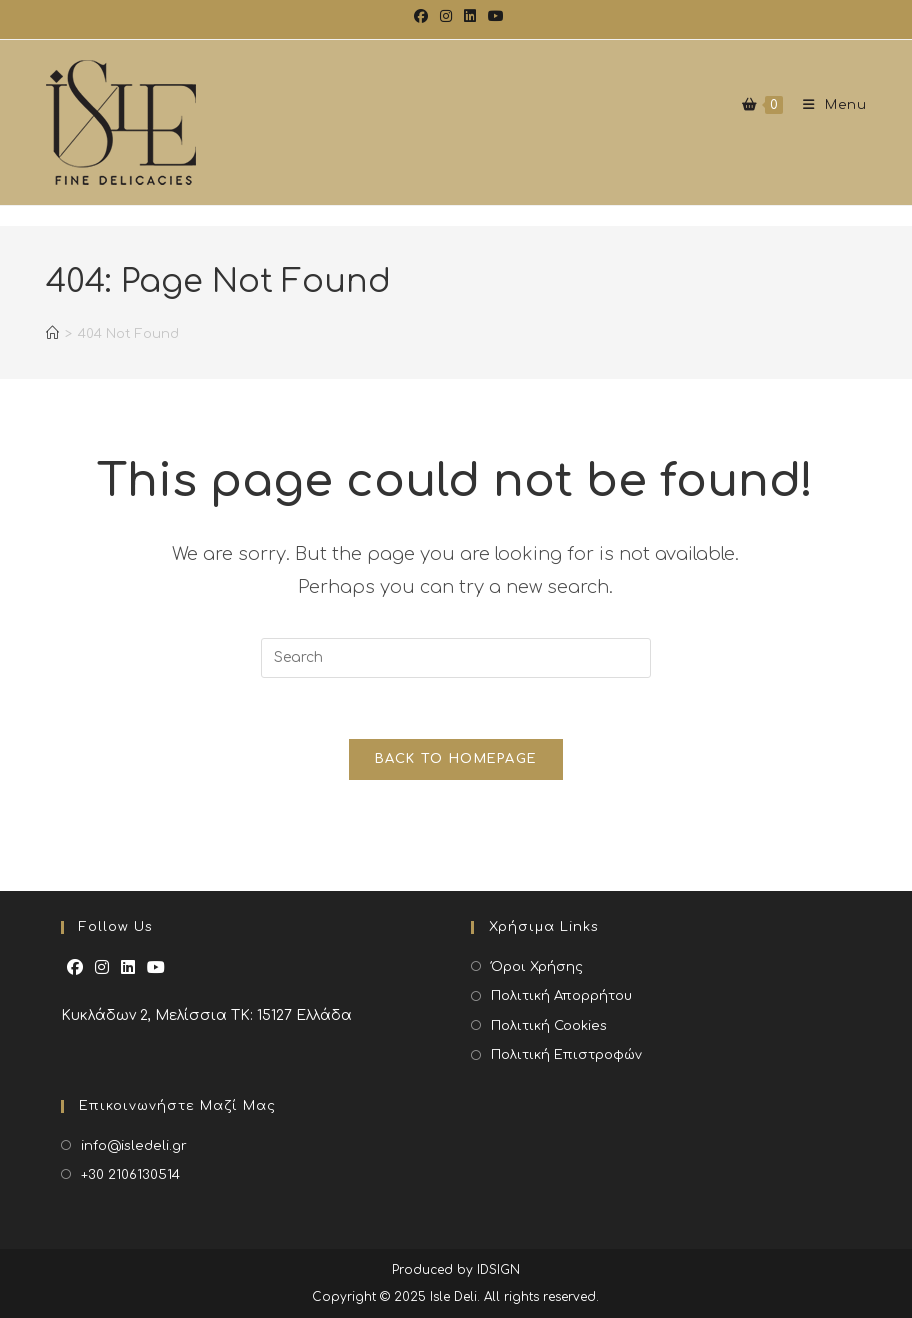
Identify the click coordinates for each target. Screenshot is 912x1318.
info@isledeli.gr (134, 1146)
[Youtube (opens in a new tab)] (493, 17)
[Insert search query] (456, 658)
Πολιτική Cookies (549, 1026)
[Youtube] (156, 968)
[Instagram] (102, 968)
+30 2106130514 (130, 1175)
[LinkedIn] (128, 968)
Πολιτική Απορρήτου (561, 996)
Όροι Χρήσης (537, 967)
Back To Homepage (456, 759)
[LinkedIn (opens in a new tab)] (470, 17)
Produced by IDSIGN (456, 1270)
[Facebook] (75, 968)
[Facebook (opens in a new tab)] (421, 17)
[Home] (52, 344)
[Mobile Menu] (827, 105)
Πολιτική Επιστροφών (566, 1055)
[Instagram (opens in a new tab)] (446, 17)
